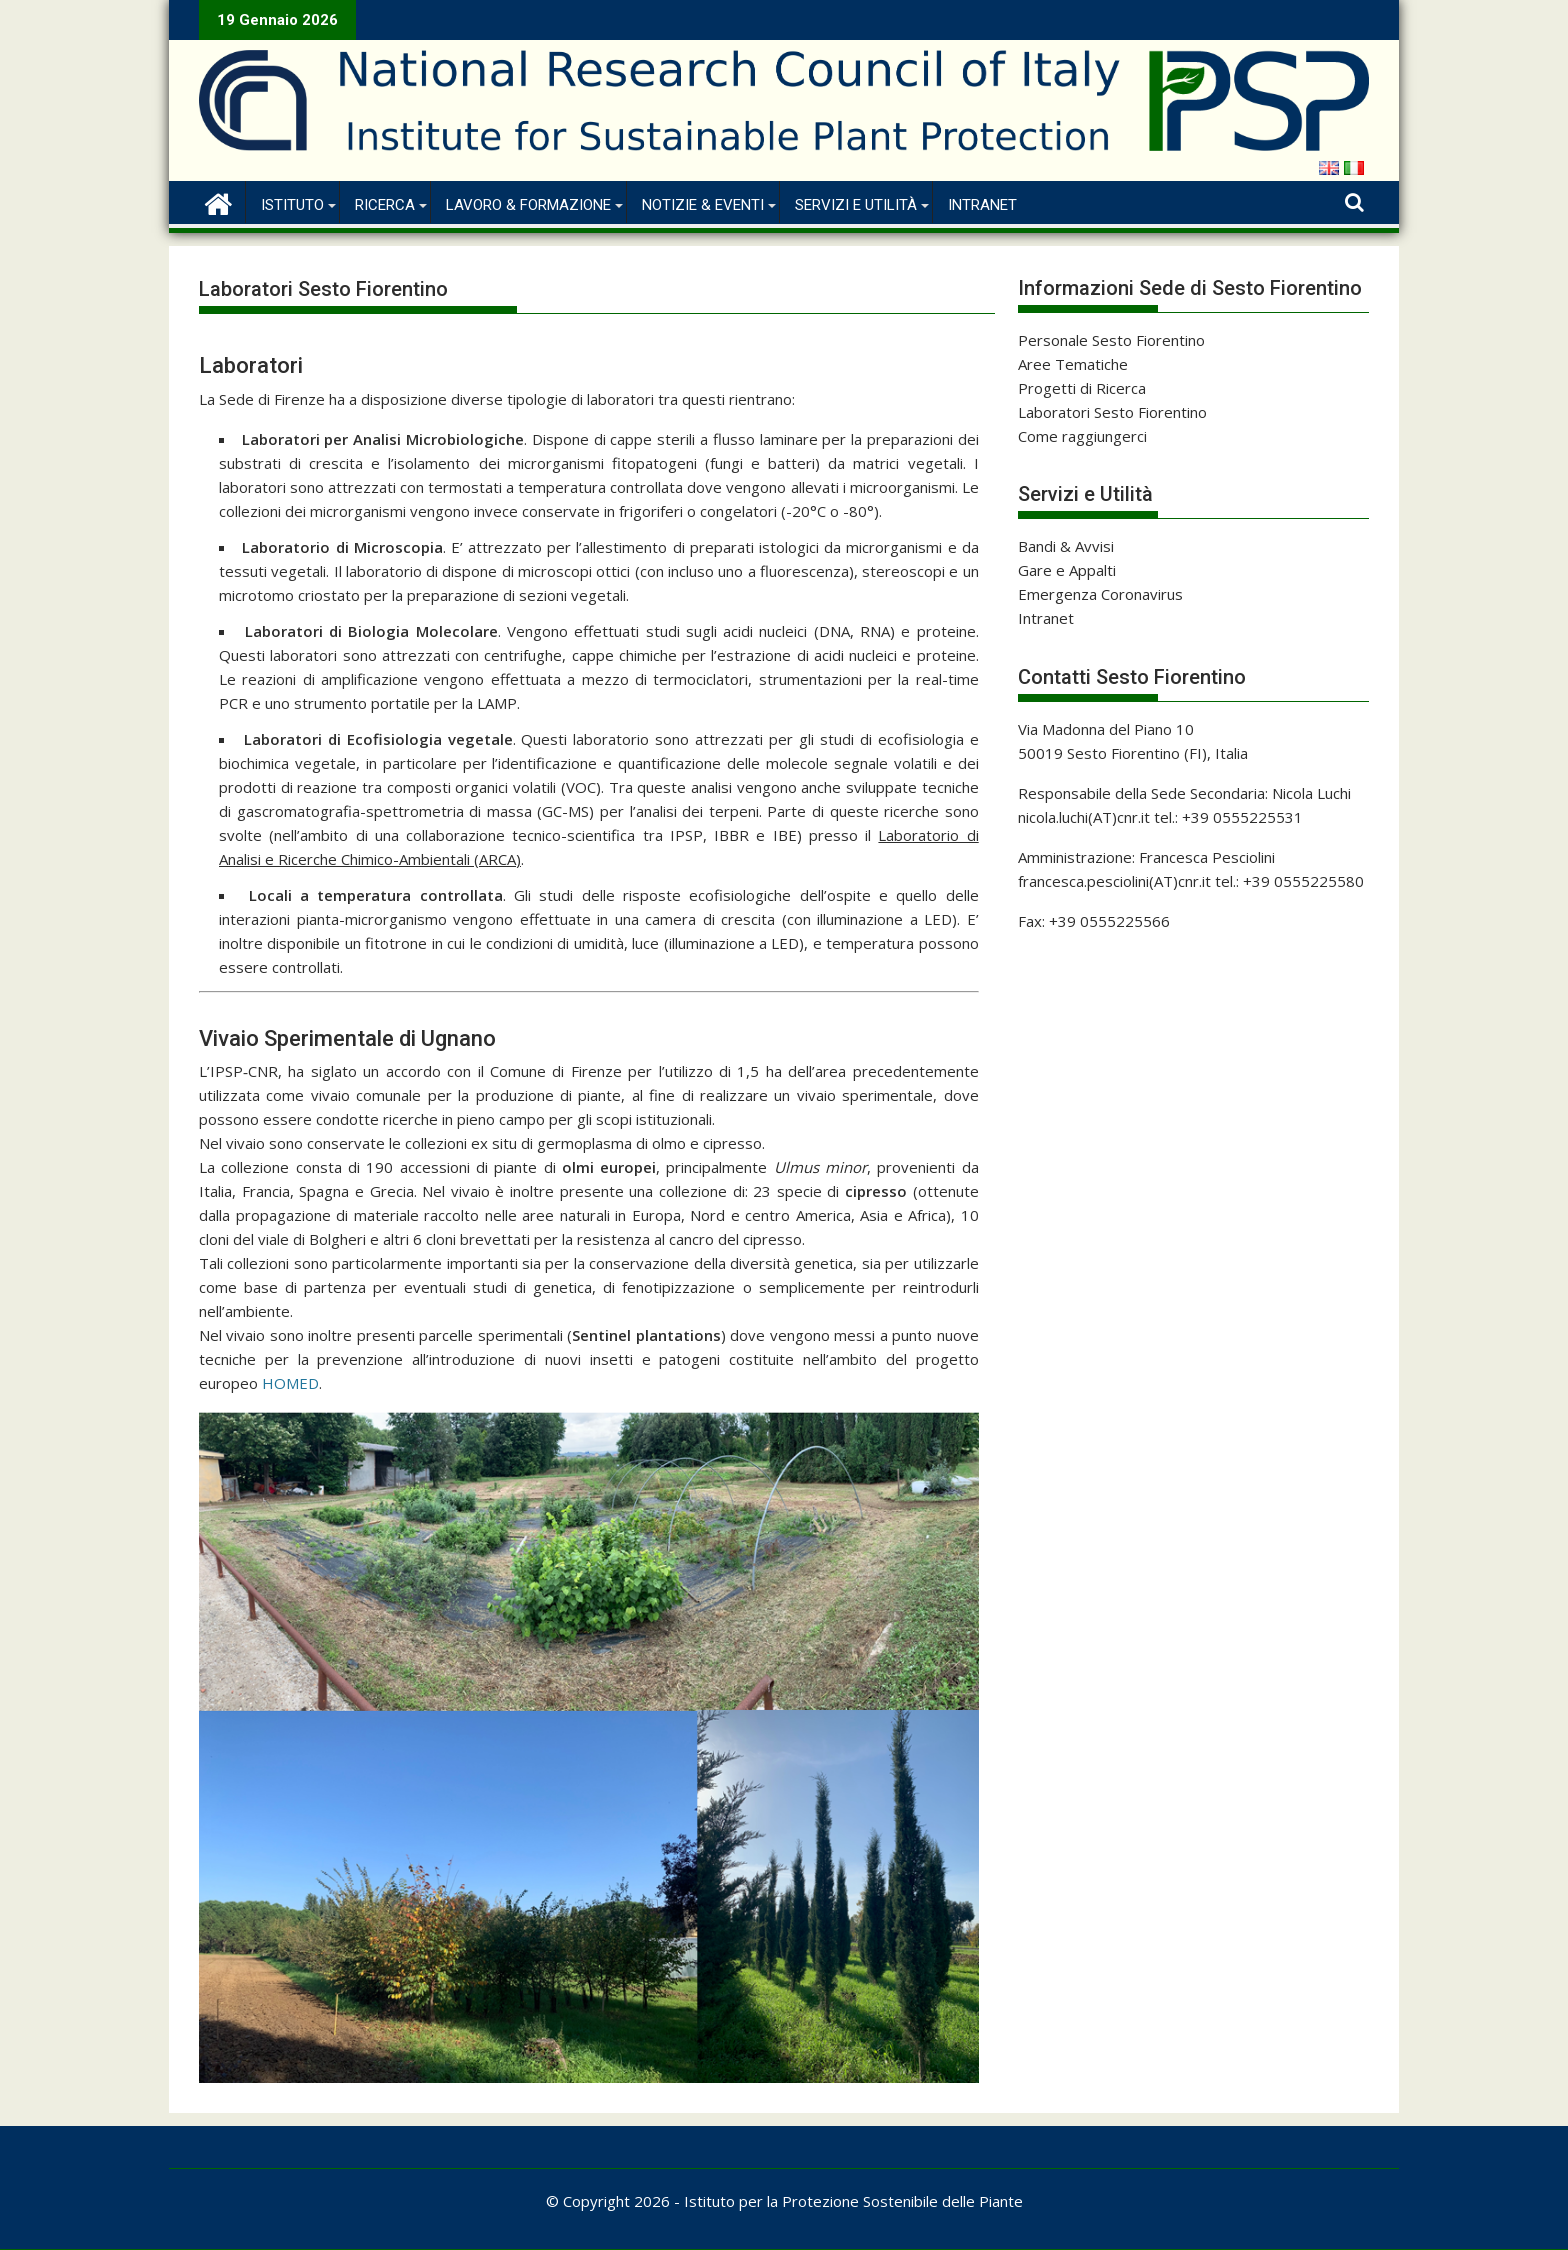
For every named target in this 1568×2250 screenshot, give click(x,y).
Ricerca (385, 205)
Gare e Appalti (1067, 570)
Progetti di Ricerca (1082, 388)
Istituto (292, 205)
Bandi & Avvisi (1066, 546)
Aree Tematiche (1073, 364)
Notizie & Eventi (703, 205)
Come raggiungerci (1082, 436)
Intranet (982, 205)
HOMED (290, 1383)
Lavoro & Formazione (528, 205)
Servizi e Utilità (856, 205)
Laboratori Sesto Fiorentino (1112, 412)
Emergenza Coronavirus (1100, 594)
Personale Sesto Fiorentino (1111, 340)
